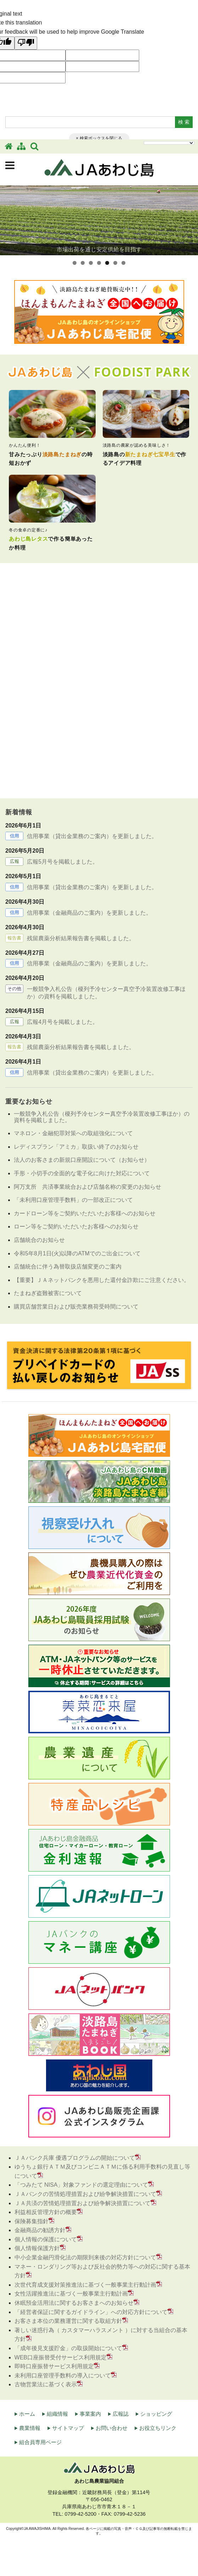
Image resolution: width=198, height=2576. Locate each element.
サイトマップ (68, 2428)
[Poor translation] (26, 43)
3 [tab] (91, 263)
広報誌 (121, 2414)
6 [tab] (115, 263)
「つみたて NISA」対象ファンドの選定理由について (81, 2185)
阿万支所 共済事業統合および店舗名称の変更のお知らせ (87, 1187)
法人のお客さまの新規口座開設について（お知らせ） (82, 1160)
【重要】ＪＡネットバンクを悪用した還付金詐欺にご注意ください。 (101, 1280)
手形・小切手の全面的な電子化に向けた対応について (82, 1173)
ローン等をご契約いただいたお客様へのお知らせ (76, 1226)
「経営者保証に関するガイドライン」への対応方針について (91, 2312)
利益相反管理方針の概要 (46, 2212)
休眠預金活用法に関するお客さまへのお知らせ (74, 2303)
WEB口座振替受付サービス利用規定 (61, 2357)
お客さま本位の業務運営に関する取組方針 (68, 2321)
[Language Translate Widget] (169, 143)
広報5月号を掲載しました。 (62, 862)
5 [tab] (107, 263)
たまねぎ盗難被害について (48, 1293)
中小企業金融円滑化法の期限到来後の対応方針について (85, 2257)
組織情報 (57, 2414)
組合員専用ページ (40, 2442)
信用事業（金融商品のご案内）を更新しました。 (89, 913)
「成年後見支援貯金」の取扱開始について (68, 2348)
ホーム (27, 2414)
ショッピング (156, 2414)
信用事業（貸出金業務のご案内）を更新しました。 (92, 836)
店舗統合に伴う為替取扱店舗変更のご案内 (67, 1267)
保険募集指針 (32, 2221)
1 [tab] (75, 263)
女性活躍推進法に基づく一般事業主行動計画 (71, 2294)
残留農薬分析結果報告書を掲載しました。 (81, 938)
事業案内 (90, 2414)
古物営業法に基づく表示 (46, 2384)
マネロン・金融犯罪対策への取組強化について (73, 1133)
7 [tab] (123, 263)
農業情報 (29, 2428)
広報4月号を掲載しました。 (62, 1022)
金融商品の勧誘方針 (40, 2230)
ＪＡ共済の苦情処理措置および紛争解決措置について (83, 2203)
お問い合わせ (112, 2428)
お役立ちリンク (157, 2428)
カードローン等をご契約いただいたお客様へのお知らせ (84, 1213)
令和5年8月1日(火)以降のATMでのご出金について (77, 1253)
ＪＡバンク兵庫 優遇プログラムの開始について (75, 2158)
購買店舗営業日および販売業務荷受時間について (76, 1307)
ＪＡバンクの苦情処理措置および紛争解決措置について (85, 2194)
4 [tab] (99, 263)
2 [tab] (83, 263)
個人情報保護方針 (37, 2248)
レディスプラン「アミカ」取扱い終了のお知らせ (76, 1147)
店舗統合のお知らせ (39, 1240)
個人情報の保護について (46, 2239)
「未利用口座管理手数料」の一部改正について (73, 1200)
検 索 (183, 122)
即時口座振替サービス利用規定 (54, 2366)
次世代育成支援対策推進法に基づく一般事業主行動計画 (85, 2285)
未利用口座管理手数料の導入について (63, 2376)
